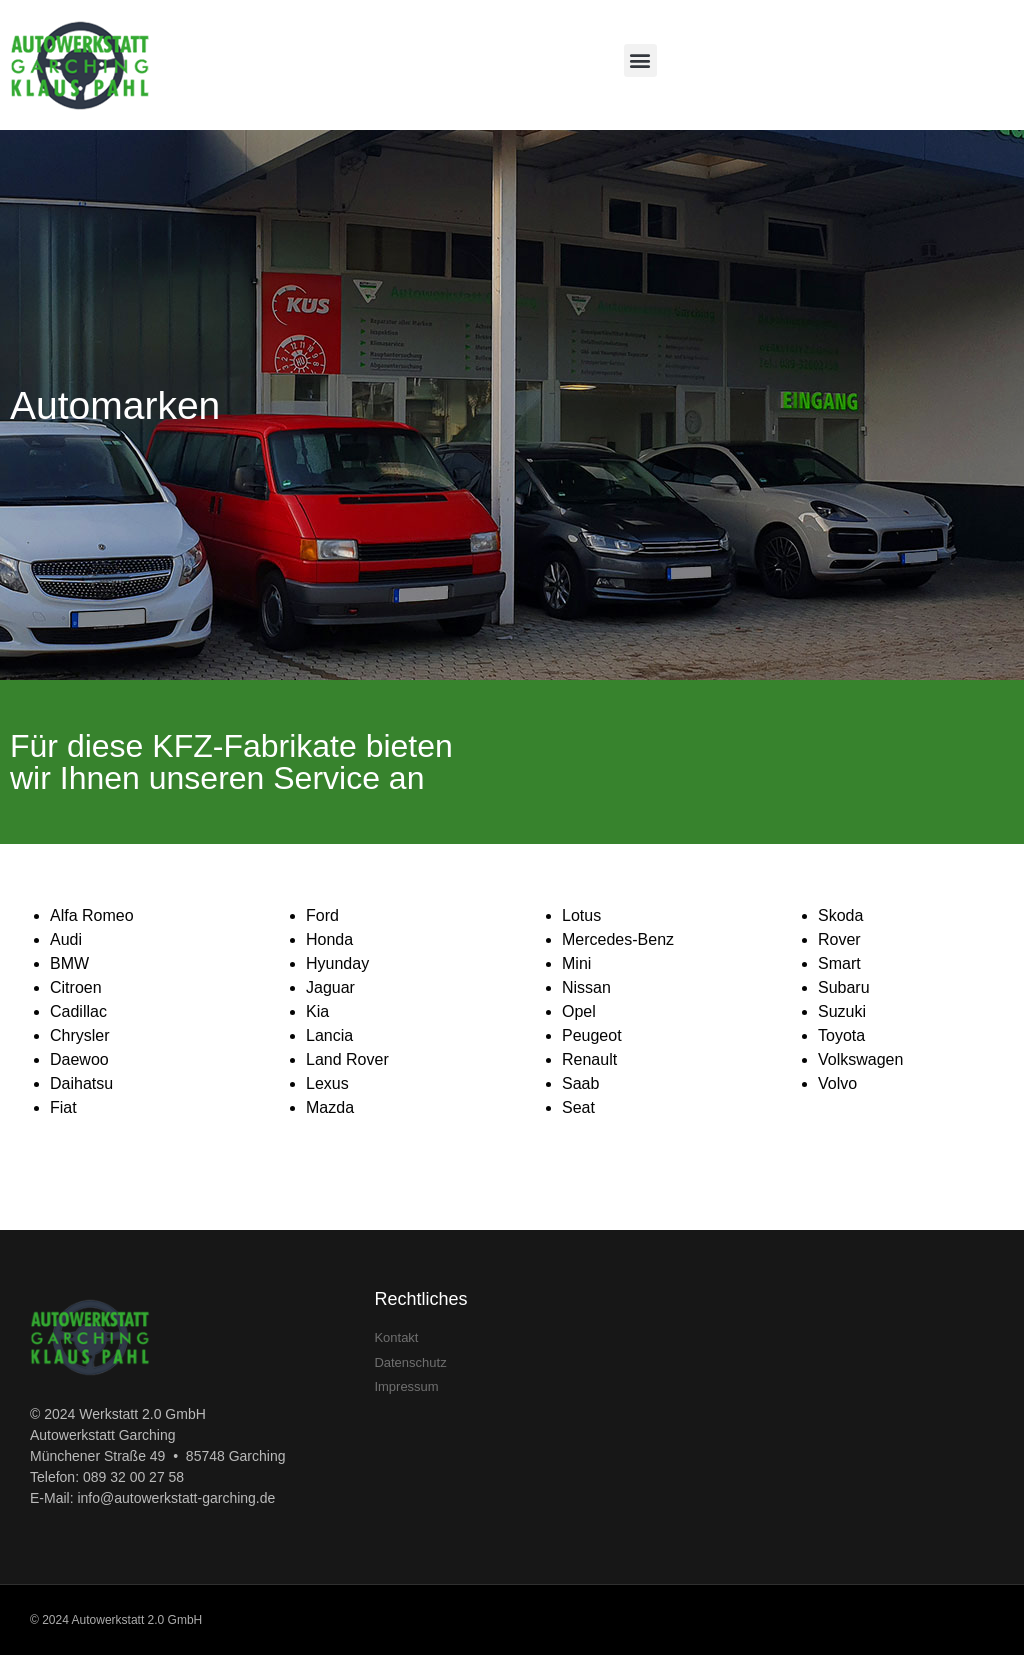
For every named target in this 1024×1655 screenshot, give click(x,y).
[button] (640, 60)
